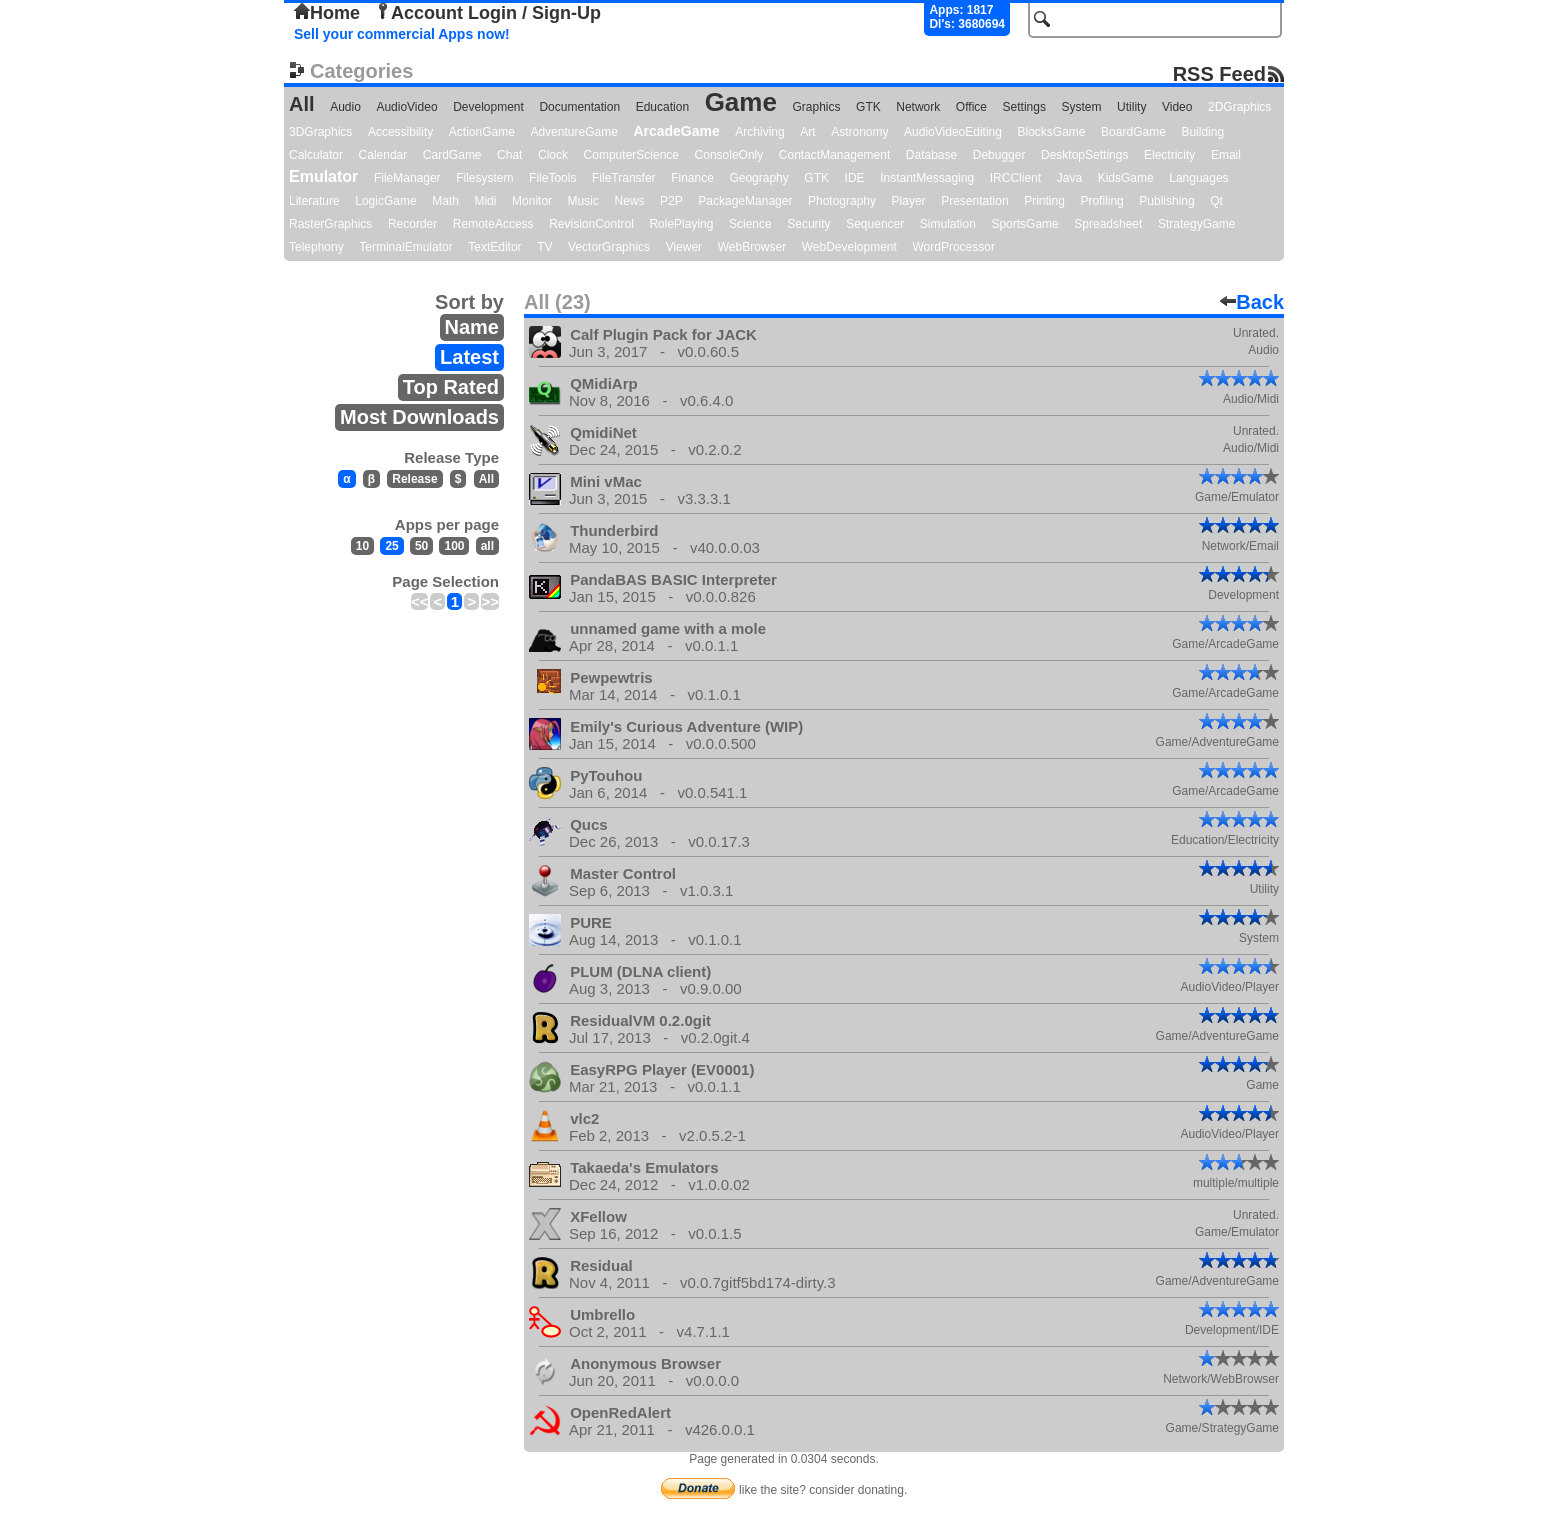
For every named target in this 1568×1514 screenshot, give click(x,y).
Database (931, 155)
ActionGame (482, 132)
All (302, 104)
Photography (842, 201)
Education (662, 107)
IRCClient (1015, 178)
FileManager (407, 178)
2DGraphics (1239, 107)
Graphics (816, 107)
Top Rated (451, 387)
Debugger (999, 155)
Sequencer (875, 224)
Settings (1024, 107)
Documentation (579, 107)
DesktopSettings (1084, 155)
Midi (485, 201)
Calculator (316, 155)
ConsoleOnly (729, 155)
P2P (671, 201)
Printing (1044, 201)
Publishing (1166, 201)
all (487, 546)
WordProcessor (953, 247)
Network (918, 107)
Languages (1198, 178)
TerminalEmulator (405, 247)
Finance (692, 178)
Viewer (684, 247)
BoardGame (1133, 132)
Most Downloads (419, 417)
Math (445, 201)
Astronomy (859, 132)
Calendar (383, 155)
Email (1226, 155)
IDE (855, 178)
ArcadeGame (676, 131)
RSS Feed (1219, 73)
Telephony (316, 247)
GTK (868, 107)
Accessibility (400, 132)
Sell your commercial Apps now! (402, 34)
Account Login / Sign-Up (488, 13)
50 (421, 546)
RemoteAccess (493, 224)
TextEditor (494, 247)
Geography (758, 178)
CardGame (452, 155)
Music (583, 201)
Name (472, 327)
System (1081, 107)
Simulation (948, 224)
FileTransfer (624, 178)
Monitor (532, 201)
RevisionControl (591, 224)
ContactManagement (834, 155)
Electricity (1169, 155)
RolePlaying (681, 224)
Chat (509, 155)
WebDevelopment (849, 247)
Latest (469, 357)
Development (488, 107)
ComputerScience (631, 155)
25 (391, 546)
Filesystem (484, 178)
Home (327, 13)
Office (971, 107)
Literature (314, 201)
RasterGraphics (330, 224)
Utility (1131, 107)
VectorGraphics (609, 247)
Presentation (974, 201)
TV (544, 247)
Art (807, 132)
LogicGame (385, 201)
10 (362, 546)
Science (750, 224)
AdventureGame (573, 132)
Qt (1216, 201)
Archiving (759, 132)
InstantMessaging (927, 178)
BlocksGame (1052, 132)
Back (1252, 302)
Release (414, 479)
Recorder (412, 224)
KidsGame (1126, 178)
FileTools (552, 178)
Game (741, 102)
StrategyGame (1196, 224)
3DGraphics (320, 132)
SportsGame (1024, 224)
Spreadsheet (1108, 224)
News (630, 201)
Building (1202, 132)
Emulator (323, 176)
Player (909, 201)
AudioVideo (406, 107)
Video (1177, 107)
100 (454, 546)
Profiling (1101, 201)
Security (808, 224)
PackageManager (745, 201)
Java (1069, 178)
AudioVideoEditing (953, 132)
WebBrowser (752, 247)
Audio (345, 107)
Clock (553, 155)
